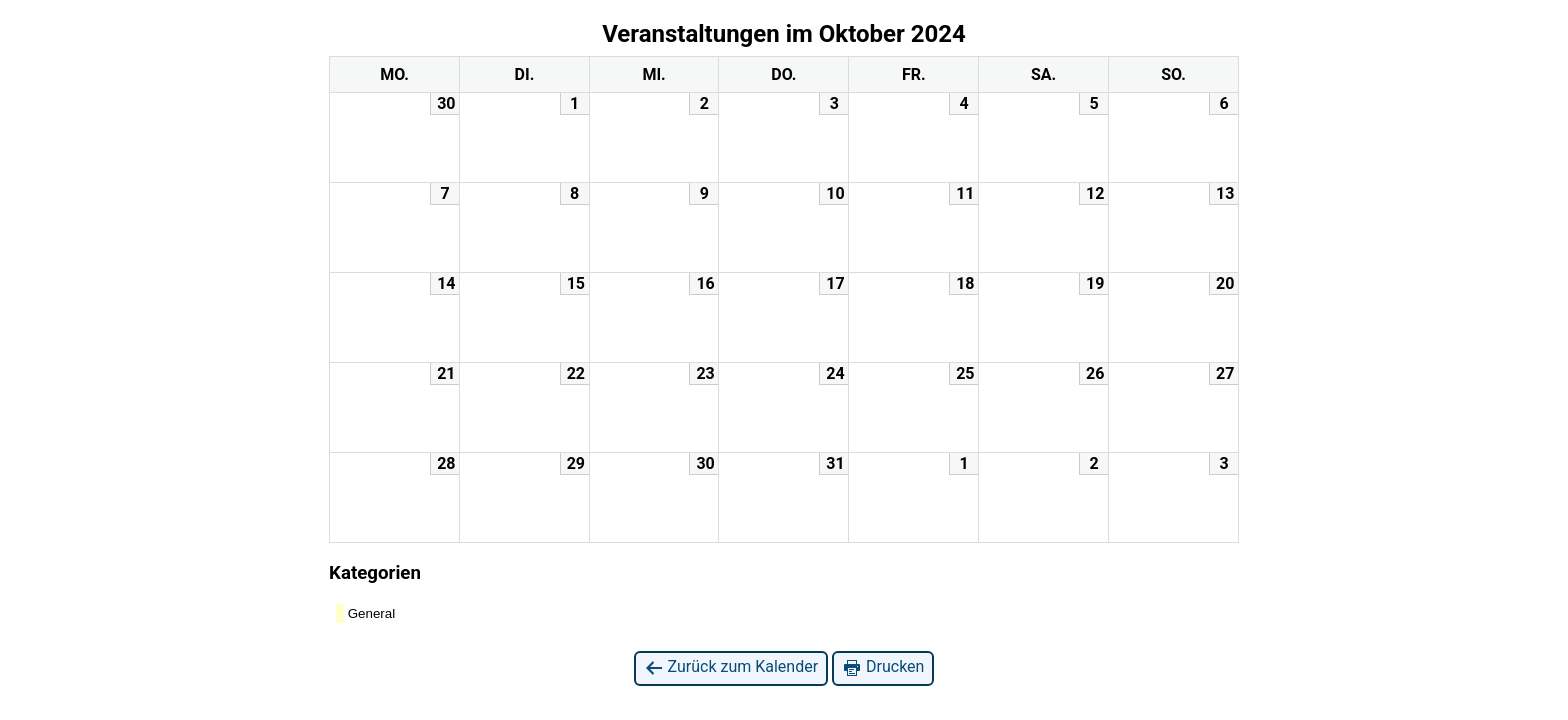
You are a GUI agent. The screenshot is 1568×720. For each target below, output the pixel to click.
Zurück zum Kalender (731, 667)
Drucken (883, 667)
